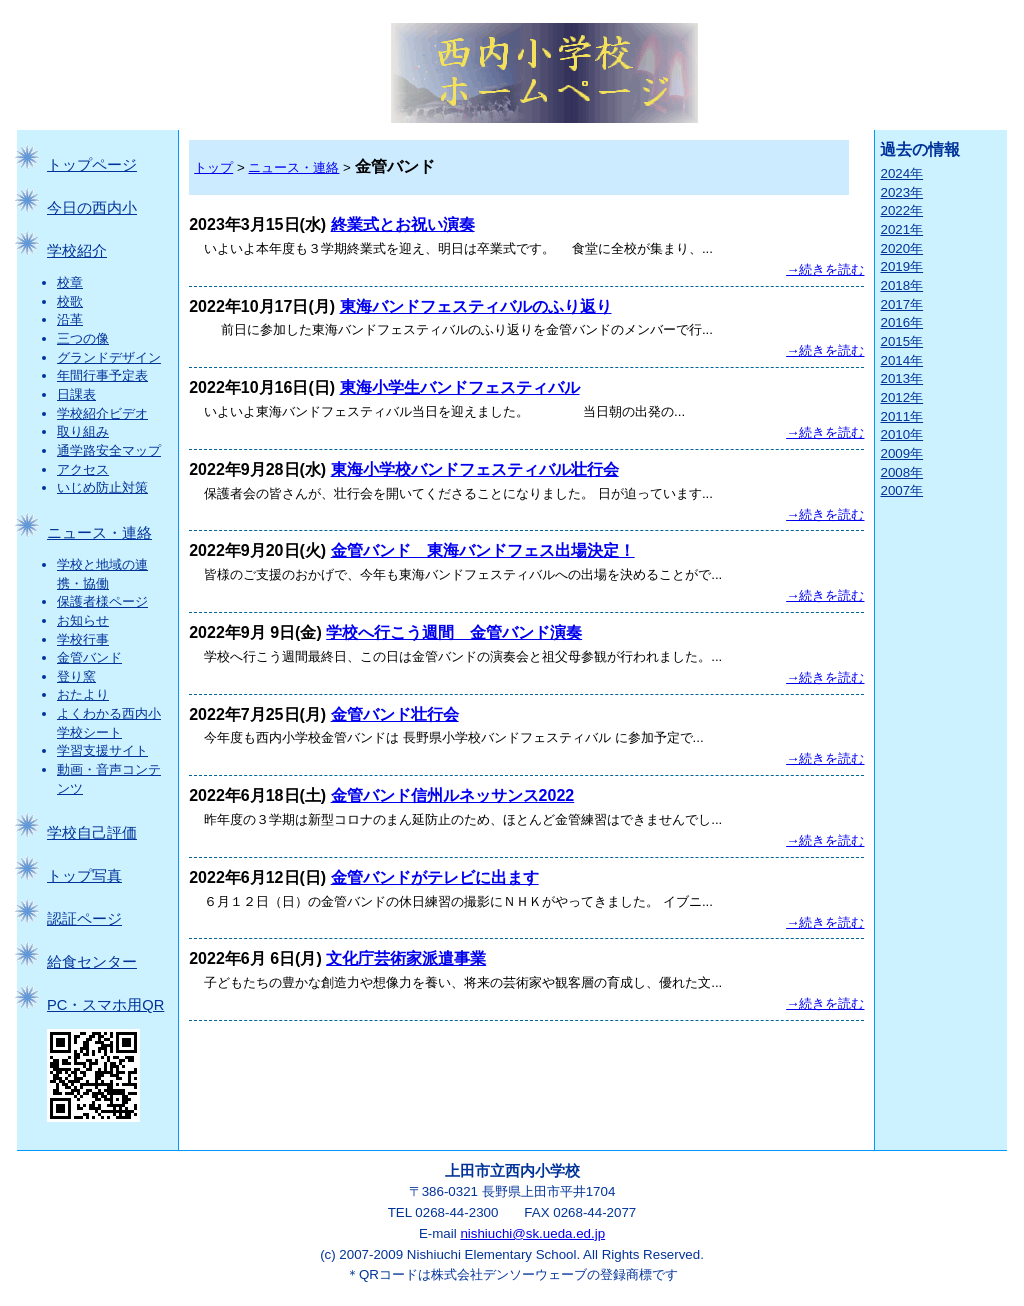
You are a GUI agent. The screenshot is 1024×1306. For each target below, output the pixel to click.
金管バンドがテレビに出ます (435, 877)
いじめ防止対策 (102, 487)
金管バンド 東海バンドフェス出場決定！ (483, 550)
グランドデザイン (109, 357)
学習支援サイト (102, 750)
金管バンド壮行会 (395, 714)
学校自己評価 (92, 833)
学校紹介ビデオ (102, 413)
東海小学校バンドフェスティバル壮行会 (475, 469)
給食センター (92, 962)
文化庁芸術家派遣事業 (406, 958)
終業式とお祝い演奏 (403, 224)
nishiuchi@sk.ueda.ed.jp (532, 1233)
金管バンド (89, 657)
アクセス (83, 469)
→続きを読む (825, 269)
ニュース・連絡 (99, 533)
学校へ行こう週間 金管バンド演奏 (454, 632)
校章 (70, 282)
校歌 (70, 301)
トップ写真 (84, 876)
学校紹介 (77, 251)
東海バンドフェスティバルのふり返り (476, 306)
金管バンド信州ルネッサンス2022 (453, 795)
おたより (83, 694)
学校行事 (83, 639)
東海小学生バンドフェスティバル (460, 387)
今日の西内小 (92, 208)
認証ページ (84, 919)
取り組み (83, 431)
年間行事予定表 (102, 375)
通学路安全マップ (109, 450)
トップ (213, 167)
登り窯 (76, 676)
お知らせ (83, 620)
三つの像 (83, 338)
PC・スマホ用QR (105, 1005)
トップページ (92, 165)
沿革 (70, 319)
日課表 (76, 394)
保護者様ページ (102, 601)
